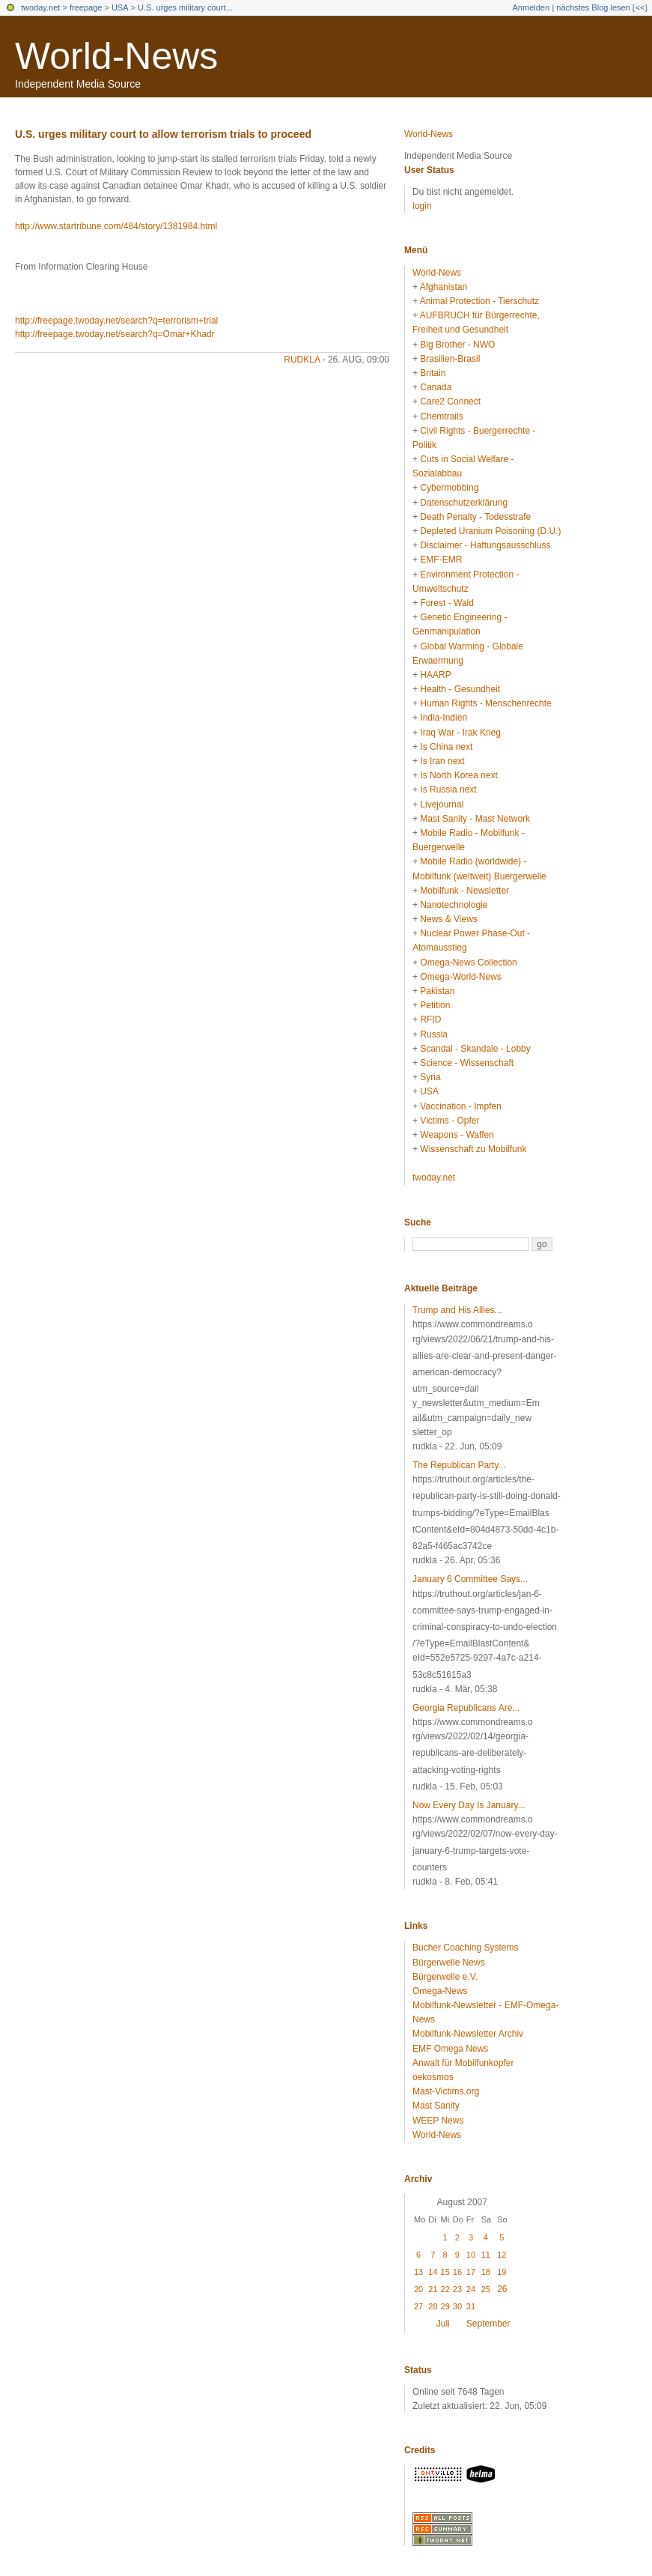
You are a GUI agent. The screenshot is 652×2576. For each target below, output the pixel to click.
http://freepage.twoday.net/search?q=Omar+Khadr (115, 334)
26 (502, 2289)
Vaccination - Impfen (461, 1106)
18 (485, 2271)
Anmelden (531, 7)
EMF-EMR (441, 559)
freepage (86, 7)
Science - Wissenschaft (467, 1063)
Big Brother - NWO (457, 344)
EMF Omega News (450, 2048)
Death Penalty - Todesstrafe (475, 517)
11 (485, 2254)
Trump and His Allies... (457, 1310)
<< (640, 7)
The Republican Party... (459, 1465)
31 (470, 2306)
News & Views (448, 919)
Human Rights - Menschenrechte (485, 703)
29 (445, 2306)
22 (445, 2289)
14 (432, 2271)
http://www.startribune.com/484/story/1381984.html (116, 226)
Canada (435, 387)
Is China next (446, 747)
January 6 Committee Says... (470, 1579)
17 (470, 2271)
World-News (116, 56)
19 (501, 2271)
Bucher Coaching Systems (465, 1947)
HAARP (435, 675)
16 (457, 2271)
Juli (443, 2323)
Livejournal (441, 804)
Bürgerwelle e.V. (445, 1977)
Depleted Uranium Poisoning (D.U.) (490, 531)
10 (470, 2254)
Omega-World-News (460, 977)
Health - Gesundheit (460, 689)
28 (432, 2306)
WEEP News (437, 2120)
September (488, 2323)
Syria (430, 1077)
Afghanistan (443, 287)
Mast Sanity (436, 2105)
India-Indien (443, 717)
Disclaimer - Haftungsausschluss (485, 545)
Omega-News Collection (468, 962)
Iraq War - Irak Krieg (460, 732)
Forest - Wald (447, 603)
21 (432, 2289)
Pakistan (437, 991)
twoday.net (40, 7)
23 (457, 2289)
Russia (434, 1034)
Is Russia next (448, 789)
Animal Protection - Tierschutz (479, 301)
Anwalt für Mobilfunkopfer (463, 2063)
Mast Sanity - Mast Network (475, 818)
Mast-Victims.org (445, 2091)
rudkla (302, 359)
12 (501, 2254)
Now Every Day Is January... (468, 1805)
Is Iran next (442, 761)
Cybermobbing (449, 487)
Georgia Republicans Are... (466, 1708)
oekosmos (433, 2077)
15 (445, 2271)
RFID (430, 1019)
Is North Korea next (458, 775)
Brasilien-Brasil (450, 359)
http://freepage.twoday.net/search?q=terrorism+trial (116, 320)
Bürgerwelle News (448, 1962)
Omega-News (439, 1991)
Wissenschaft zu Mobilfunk (473, 1149)
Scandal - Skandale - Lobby (475, 1048)
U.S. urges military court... (185, 7)
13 (418, 2271)
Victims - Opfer (449, 1120)
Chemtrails (441, 416)
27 (418, 2306)
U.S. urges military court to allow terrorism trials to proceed (163, 134)
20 (418, 2289)
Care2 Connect (450, 401)
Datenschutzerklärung (464, 502)
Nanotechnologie (453, 905)
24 (470, 2289)
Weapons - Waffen (457, 1135)
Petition (435, 1005)
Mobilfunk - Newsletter (464, 890)
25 (485, 2289)
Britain (432, 373)
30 (457, 2306)
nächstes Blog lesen (593, 7)
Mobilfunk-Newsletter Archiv (467, 2033)
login (421, 206)
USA (120, 7)
